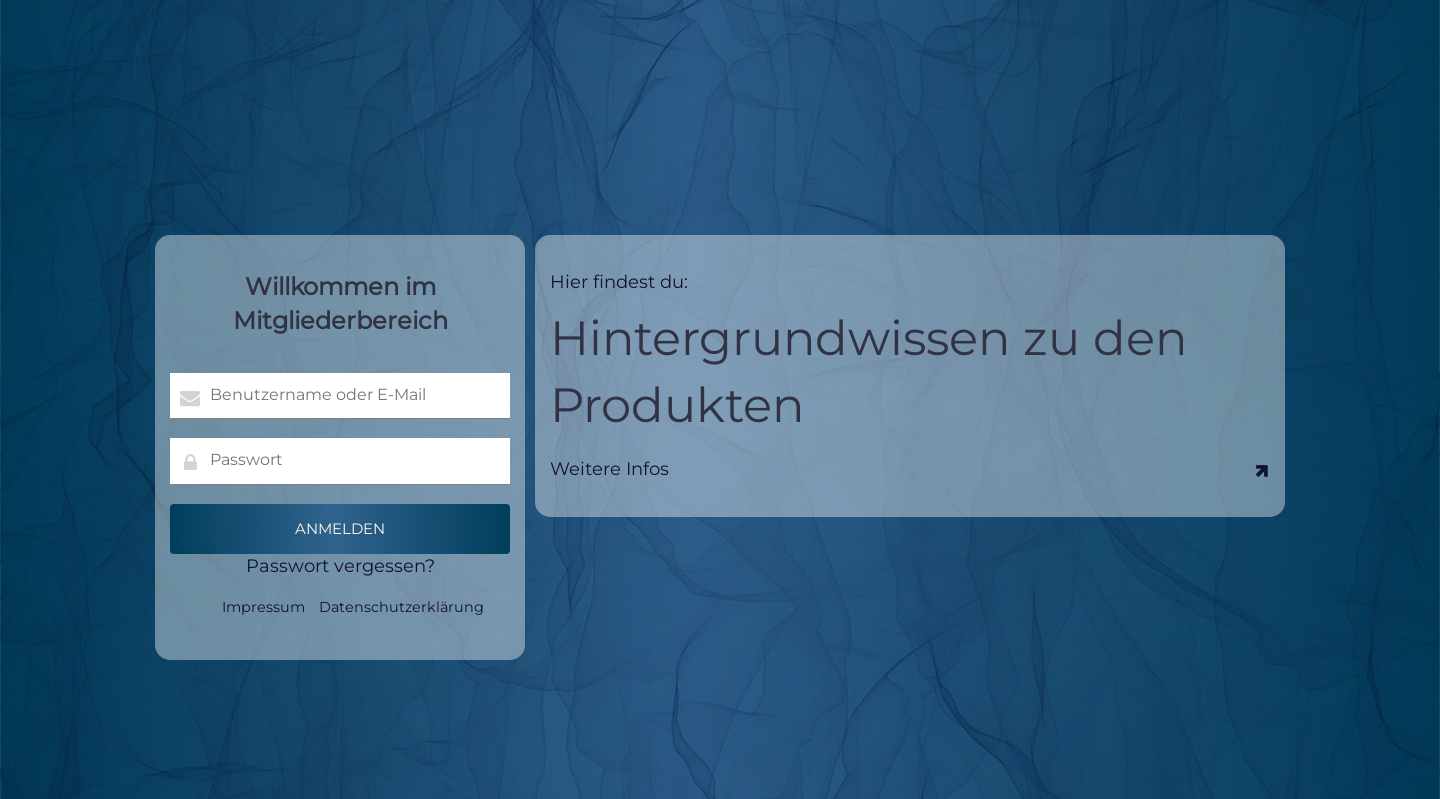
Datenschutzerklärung (401, 607)
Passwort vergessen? (340, 566)
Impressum (263, 607)
